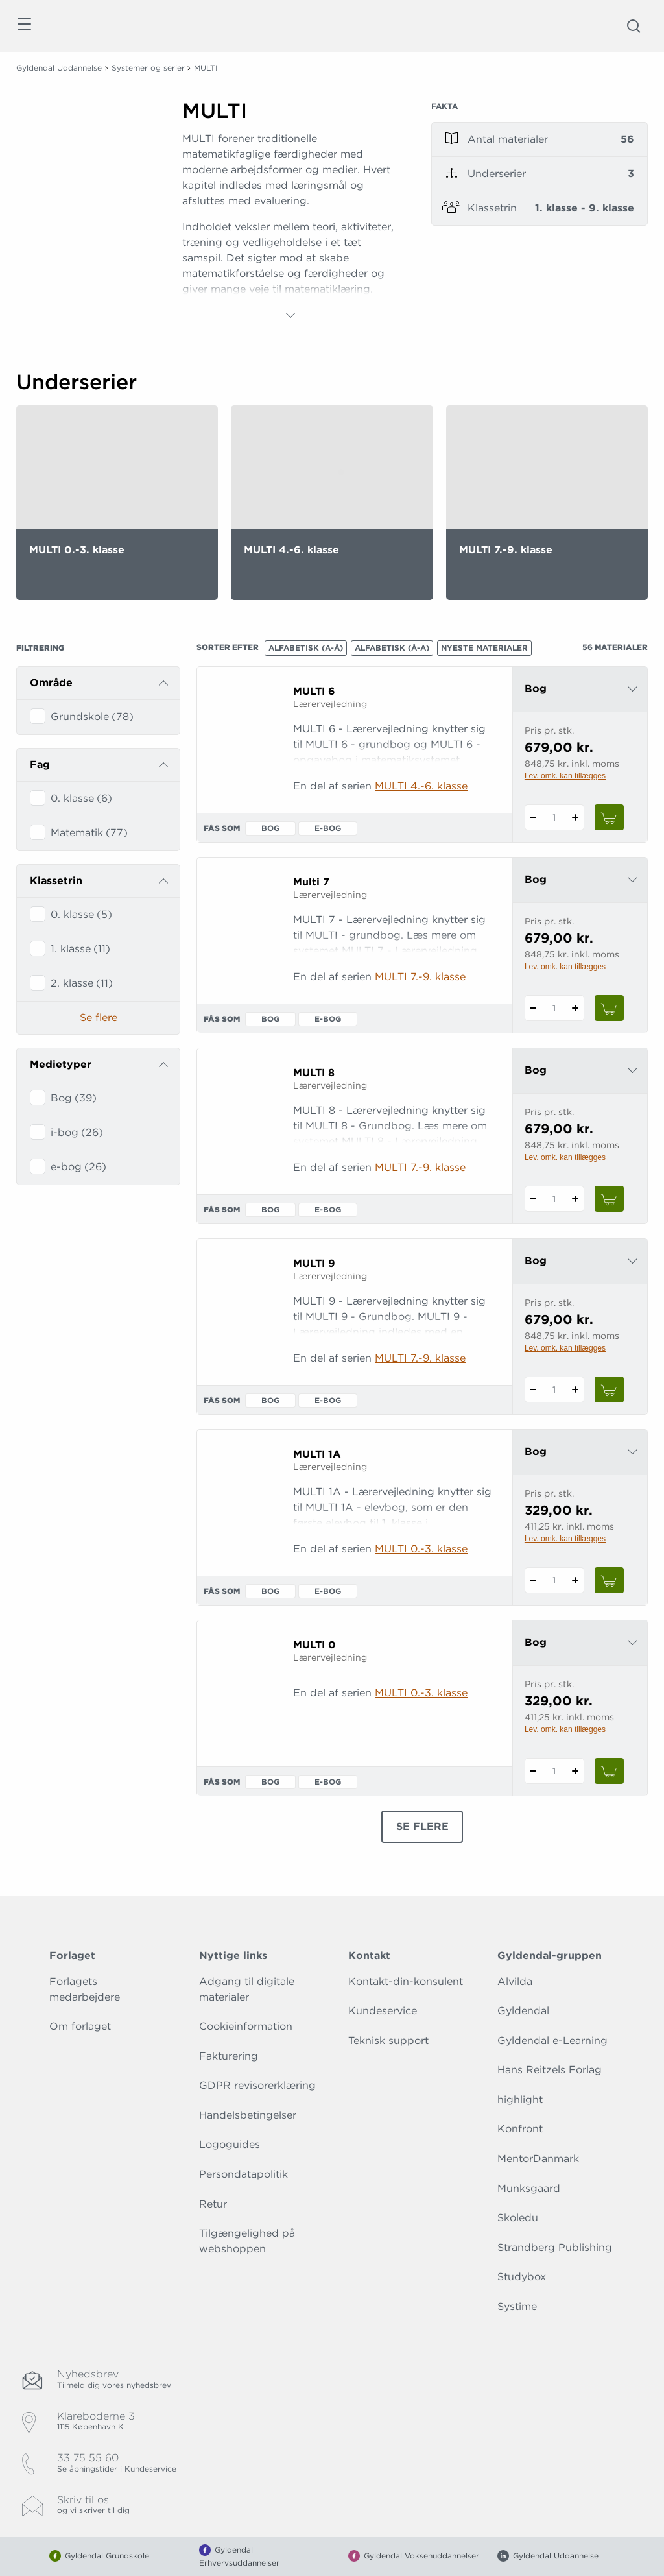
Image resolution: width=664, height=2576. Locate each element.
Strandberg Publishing (554, 2247)
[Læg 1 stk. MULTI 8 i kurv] (609, 1199)
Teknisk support (388, 2040)
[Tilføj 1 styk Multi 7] (575, 1008)
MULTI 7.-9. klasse (420, 976)
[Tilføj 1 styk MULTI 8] (575, 1198)
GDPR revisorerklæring (257, 2085)
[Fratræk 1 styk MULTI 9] (533, 1389)
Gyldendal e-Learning (552, 2040)
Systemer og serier (148, 68)
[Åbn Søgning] (633, 26)
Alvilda (514, 1981)
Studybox (521, 2276)
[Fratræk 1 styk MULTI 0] (533, 1771)
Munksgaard (528, 2188)
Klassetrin (56, 880)
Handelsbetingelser (247, 2115)
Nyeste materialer (484, 648)
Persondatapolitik (243, 2174)
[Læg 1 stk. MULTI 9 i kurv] (609, 1389)
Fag (40, 764)
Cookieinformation (245, 2026)
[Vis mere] (290, 315)
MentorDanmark (538, 2158)
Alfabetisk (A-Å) (305, 648)
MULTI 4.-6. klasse (421, 786)
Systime (517, 2306)
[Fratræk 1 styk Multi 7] (533, 1008)
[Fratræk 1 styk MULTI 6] (533, 817)
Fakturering (228, 2056)
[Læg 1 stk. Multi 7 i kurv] (609, 1008)
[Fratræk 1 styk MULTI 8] (533, 1198)
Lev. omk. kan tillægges (565, 775)
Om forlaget (80, 2026)
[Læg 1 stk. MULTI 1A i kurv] (609, 1580)
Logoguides (229, 2144)
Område (51, 683)
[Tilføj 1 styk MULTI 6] (575, 817)
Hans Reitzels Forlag (549, 2070)
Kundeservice (382, 2010)
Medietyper (60, 1064)
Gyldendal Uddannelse (59, 68)
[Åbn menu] (23, 26)
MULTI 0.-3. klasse (421, 1549)
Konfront (520, 2129)
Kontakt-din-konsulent (405, 1981)
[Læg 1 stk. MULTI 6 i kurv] (609, 817)
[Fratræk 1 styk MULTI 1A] (533, 1580)
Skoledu (517, 2217)
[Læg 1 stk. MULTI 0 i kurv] (609, 1771)
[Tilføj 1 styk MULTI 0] (575, 1771)
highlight (520, 2099)
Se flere (98, 1017)
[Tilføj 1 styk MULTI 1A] (575, 1580)
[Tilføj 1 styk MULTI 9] (575, 1389)
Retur (213, 2204)
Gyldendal (523, 2010)
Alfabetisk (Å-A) (392, 648)
